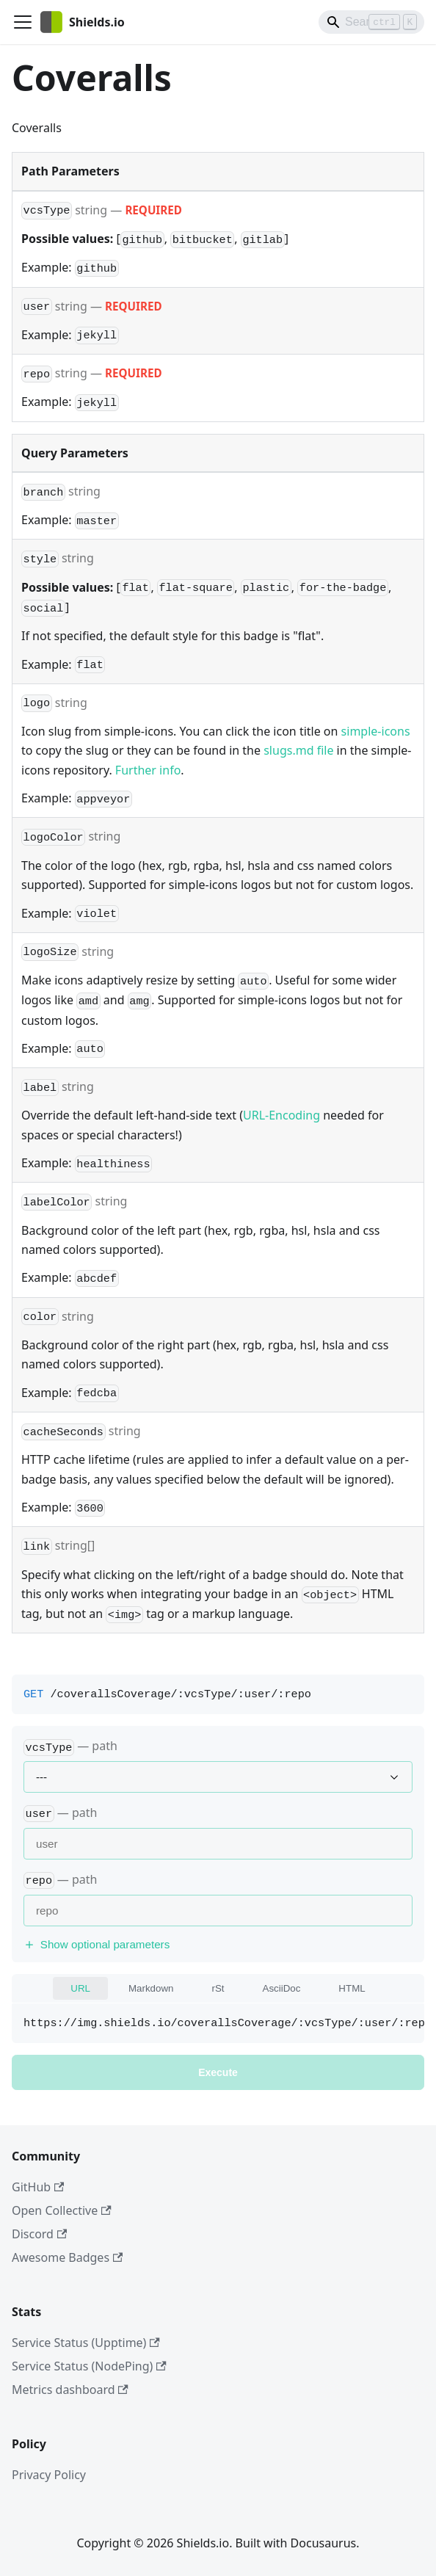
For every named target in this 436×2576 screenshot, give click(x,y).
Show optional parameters (96, 1944)
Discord (39, 2234)
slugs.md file (298, 750)
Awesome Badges (67, 2257)
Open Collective (62, 2210)
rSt (217, 1988)
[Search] (371, 22)
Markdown (150, 1988)
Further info (148, 770)
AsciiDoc (282, 1988)
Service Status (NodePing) (89, 2366)
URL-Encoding (281, 1115)
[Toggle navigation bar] (23, 22)
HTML (351, 1988)
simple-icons (375, 731)
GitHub (38, 2187)
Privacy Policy (49, 2475)
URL (80, 1988)
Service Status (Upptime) (86, 2342)
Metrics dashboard (70, 2389)
